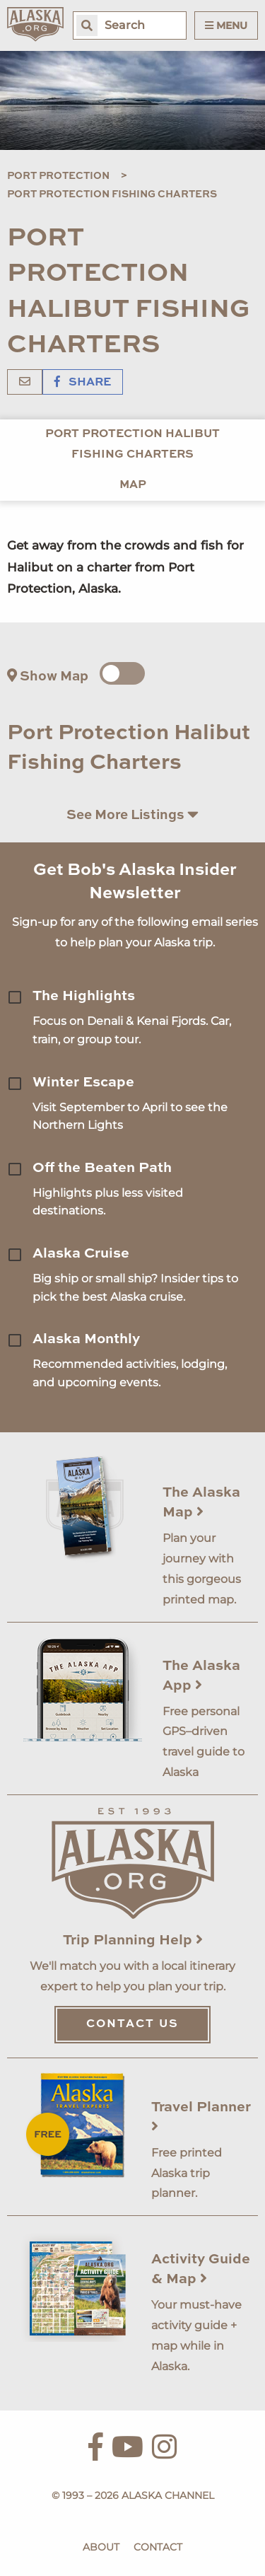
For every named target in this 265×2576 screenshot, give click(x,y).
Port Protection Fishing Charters (112, 194)
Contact (158, 2547)
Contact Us (132, 2024)
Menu (226, 25)
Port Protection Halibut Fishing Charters (132, 444)
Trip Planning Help (133, 1941)
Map (132, 485)
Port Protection (58, 176)
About (101, 2547)
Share (82, 382)
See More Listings (132, 814)
